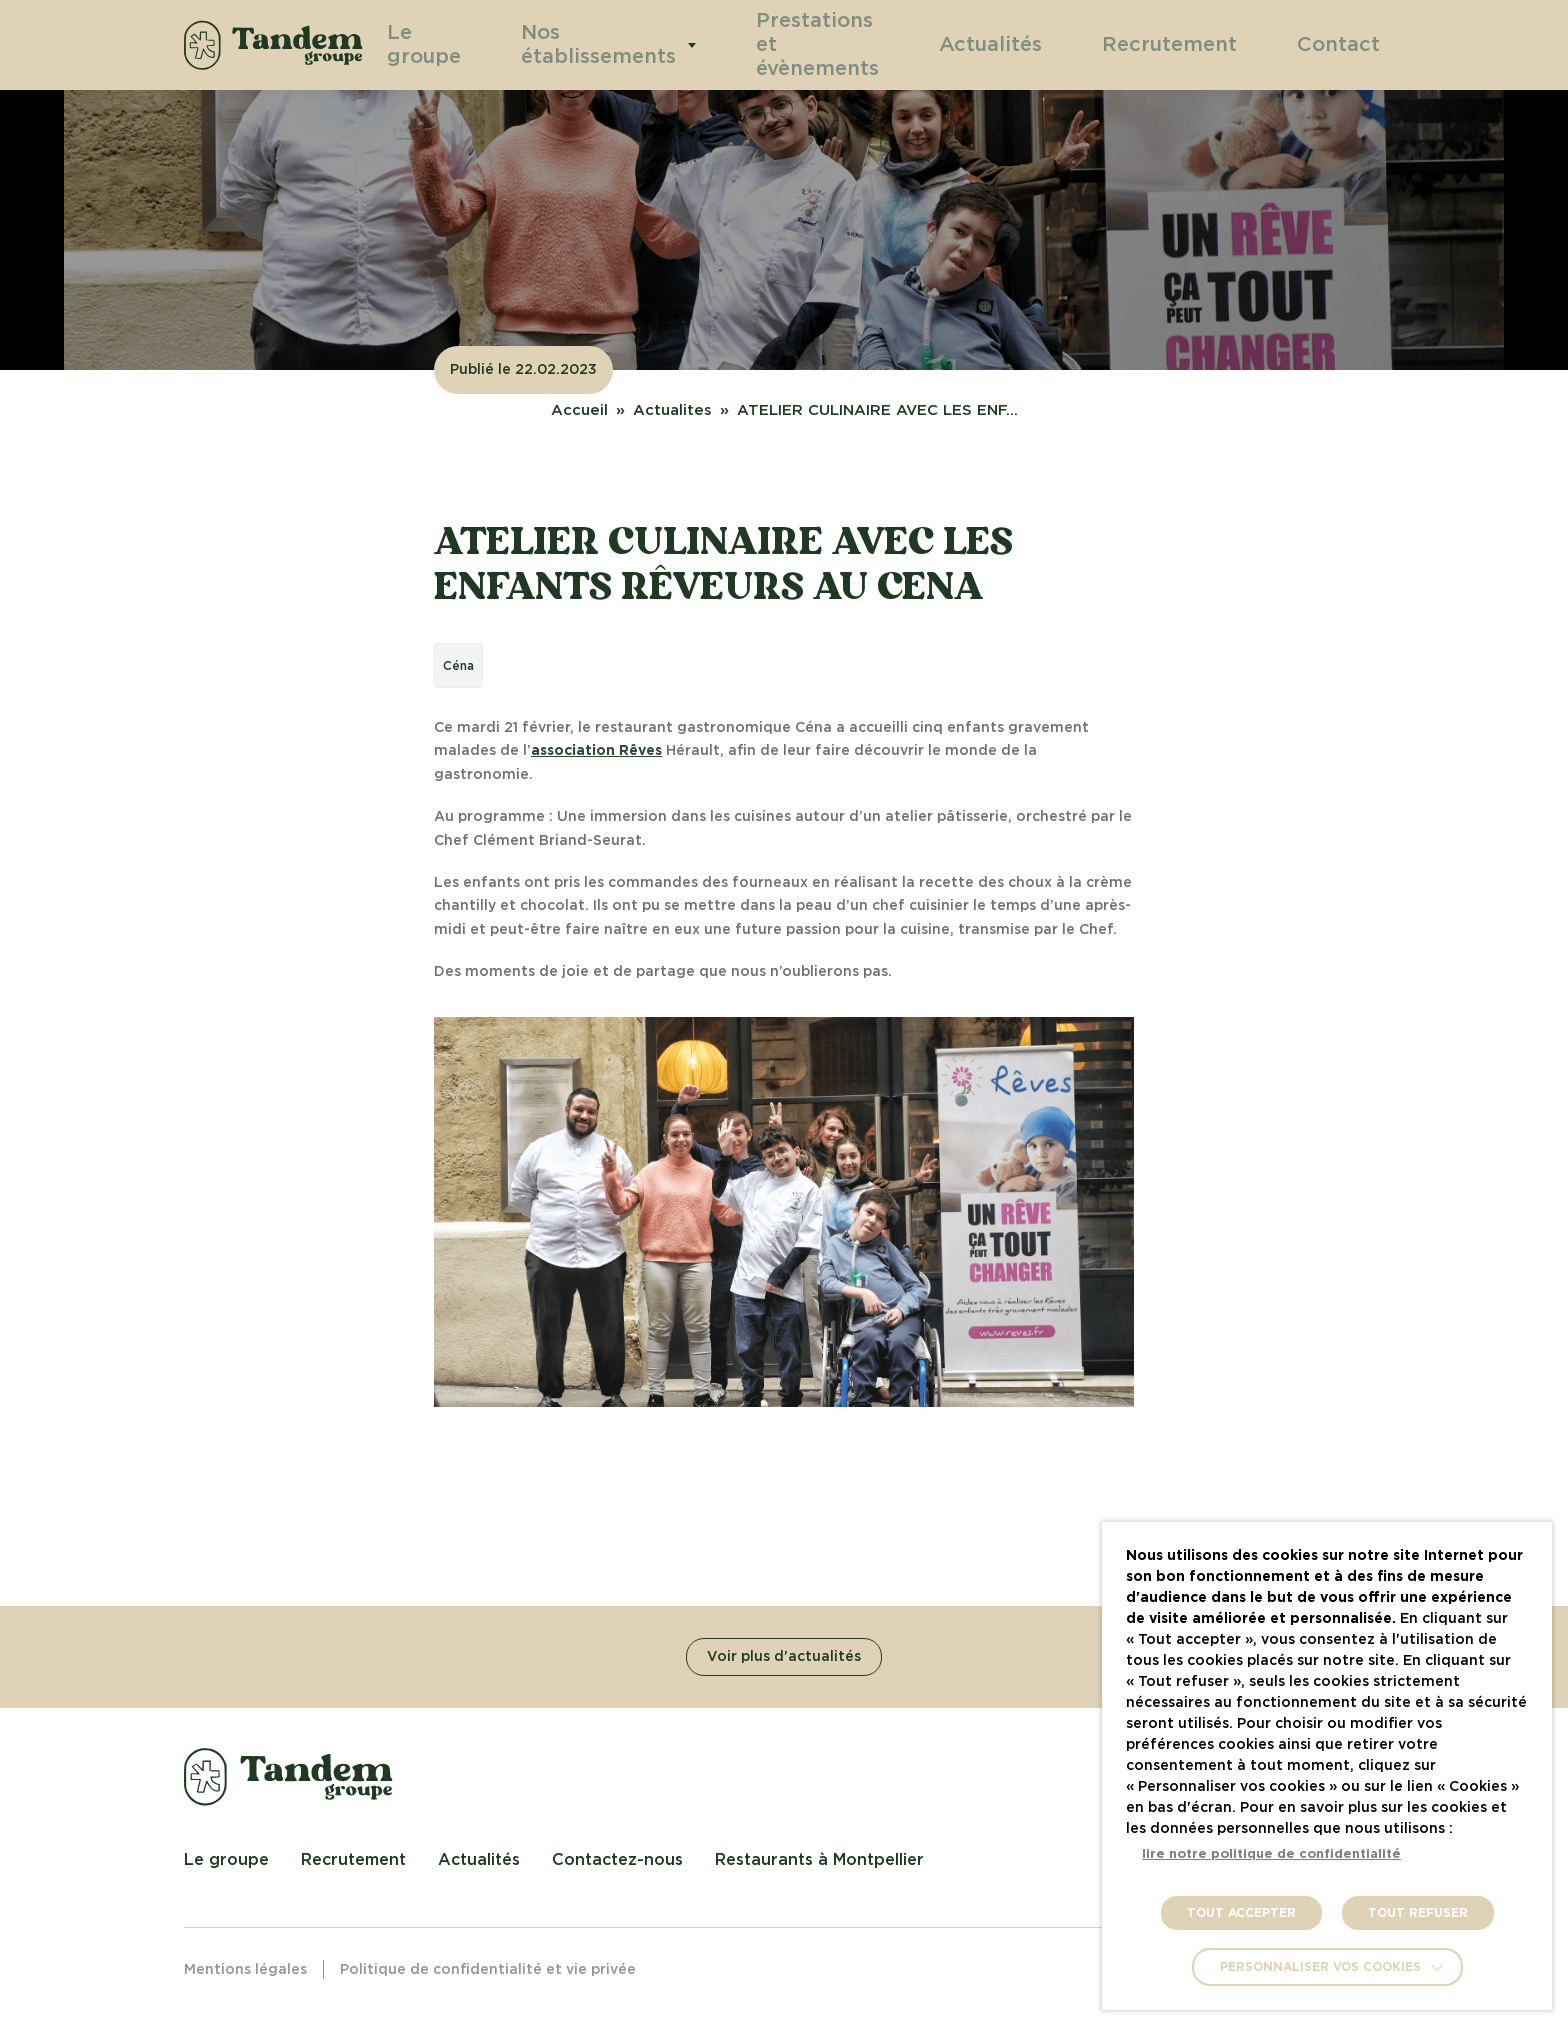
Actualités (1048, 44)
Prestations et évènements (817, 44)
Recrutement (1201, 44)
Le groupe (449, 44)
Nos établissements (611, 44)
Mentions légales (245, 1970)
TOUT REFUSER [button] (1418, 1913)
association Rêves (596, 751)
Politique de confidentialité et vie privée (488, 1970)
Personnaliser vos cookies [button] (1320, 1967)
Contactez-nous (617, 1860)
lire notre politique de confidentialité (1271, 1854)
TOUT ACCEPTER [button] (1241, 1913)
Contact (1347, 44)
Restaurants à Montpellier (819, 1860)
